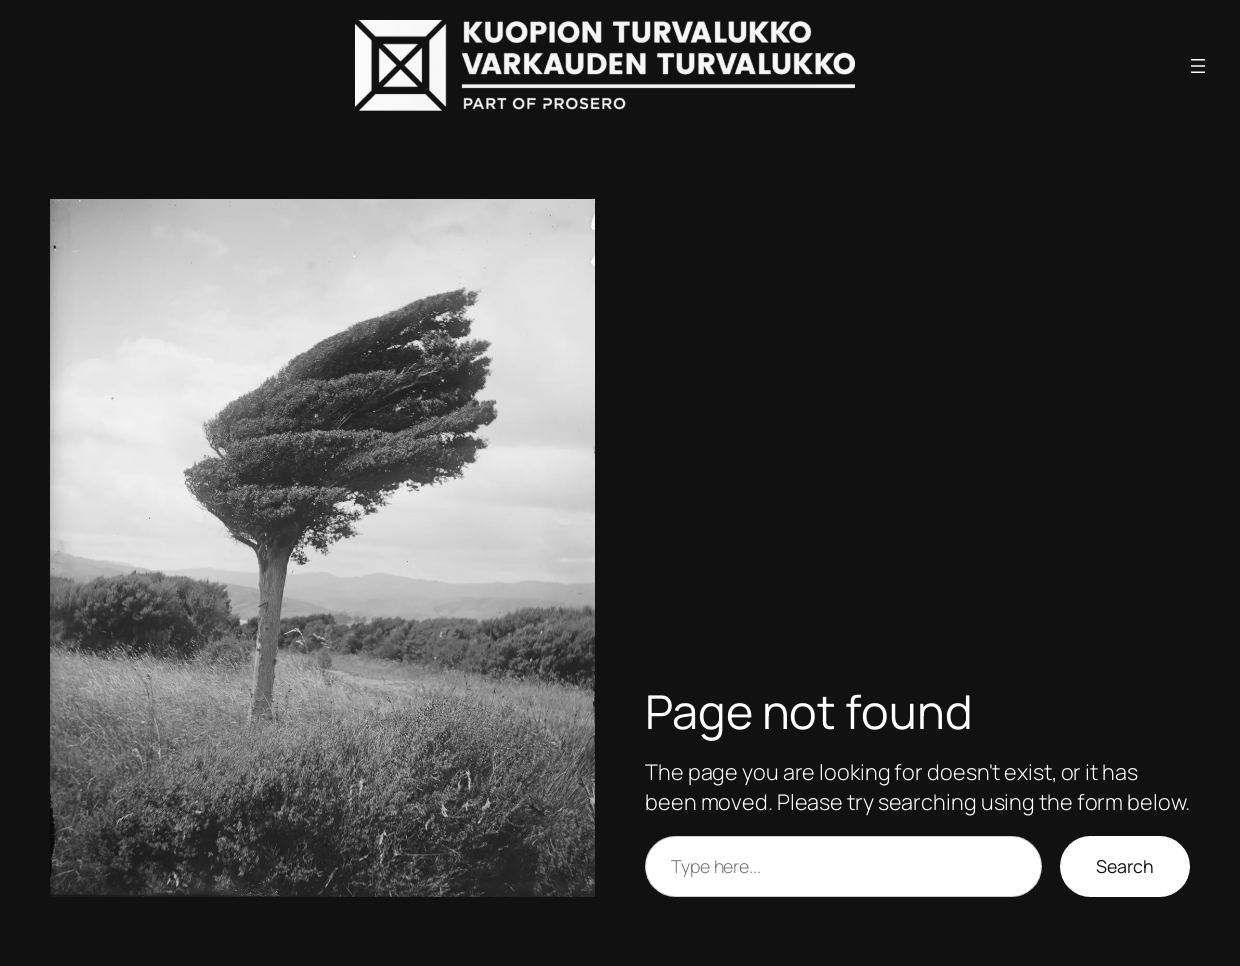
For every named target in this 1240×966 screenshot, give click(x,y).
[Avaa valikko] (1198, 66)
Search (1125, 866)
